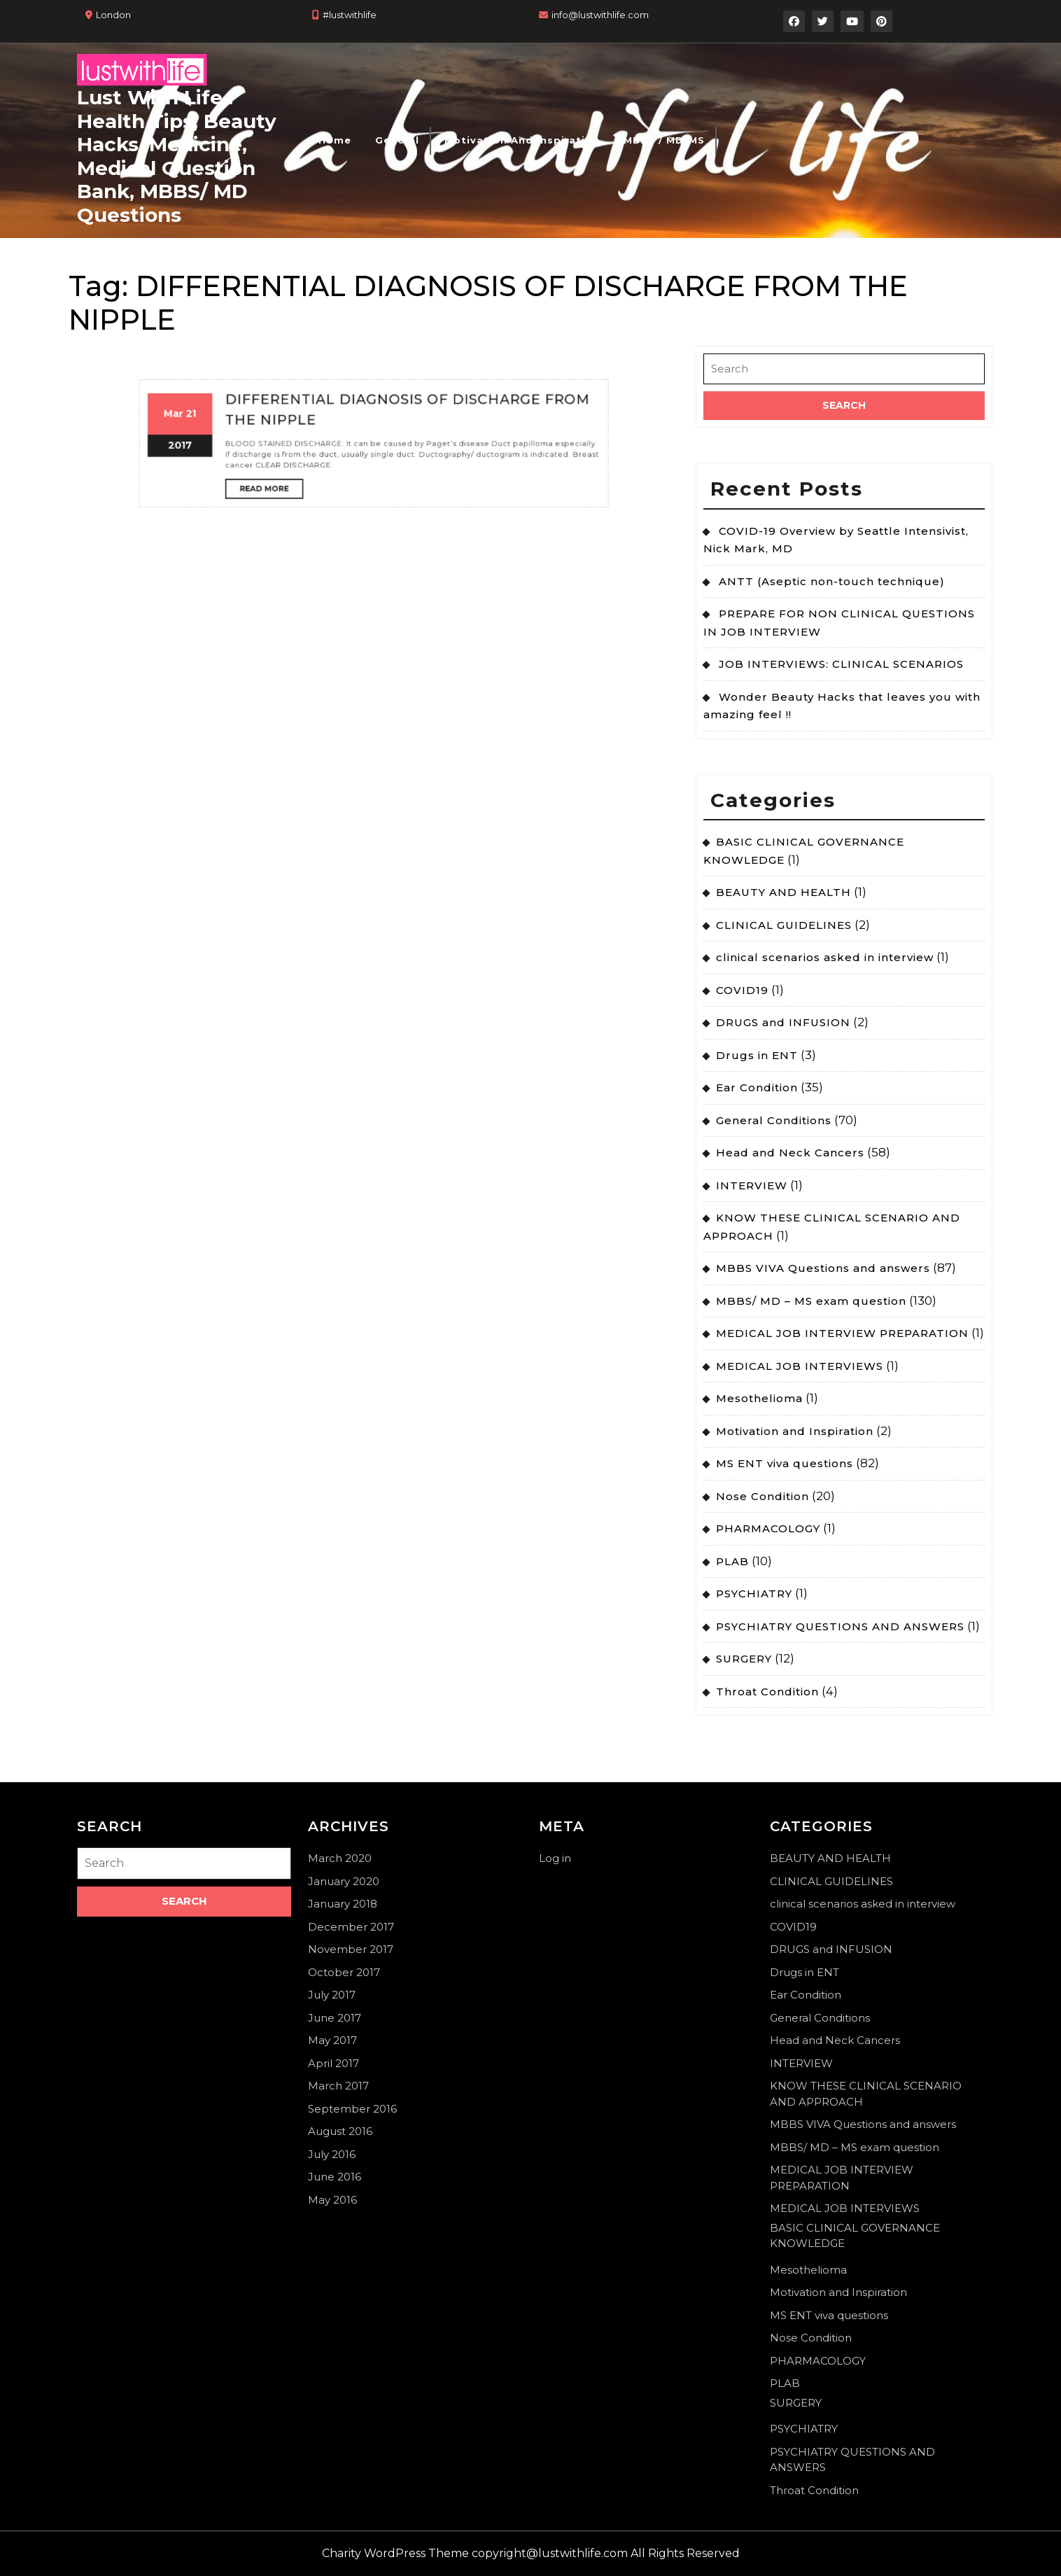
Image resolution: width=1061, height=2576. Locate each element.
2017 (328, 331)
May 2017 (332, 2040)
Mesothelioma (759, 1398)
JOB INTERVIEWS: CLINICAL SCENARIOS (841, 664)
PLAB (732, 1561)
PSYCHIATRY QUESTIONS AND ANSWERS (840, 1626)
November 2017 (350, 1949)
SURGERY (744, 1658)
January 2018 (342, 1903)
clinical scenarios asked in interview (825, 957)
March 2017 (338, 2085)
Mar (326, 324)
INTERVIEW (751, 1185)
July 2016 (332, 2154)
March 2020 (340, 1858)
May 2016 (332, 2199)
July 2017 (332, 1994)
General (397, 140)
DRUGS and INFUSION (783, 1022)
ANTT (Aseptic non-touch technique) (832, 581)
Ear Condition (757, 1087)
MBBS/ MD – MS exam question (811, 1301)
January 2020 (343, 1881)
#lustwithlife (350, 14)
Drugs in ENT (757, 1055)
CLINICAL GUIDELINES (784, 925)
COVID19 (742, 990)
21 (331, 324)
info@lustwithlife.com (600, 14)
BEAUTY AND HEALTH (783, 892)
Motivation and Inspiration (522, 140)
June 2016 (334, 2176)
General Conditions (773, 1120)
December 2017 (351, 1926)
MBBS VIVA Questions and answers (823, 1268)
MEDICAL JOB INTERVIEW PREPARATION (842, 1333)
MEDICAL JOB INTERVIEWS (799, 1366)
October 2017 (344, 1972)
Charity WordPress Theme (395, 2553)
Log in (555, 1858)
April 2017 (333, 2063)
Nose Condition (762, 1496)
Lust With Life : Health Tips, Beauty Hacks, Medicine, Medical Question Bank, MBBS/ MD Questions (176, 156)
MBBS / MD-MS (664, 140)
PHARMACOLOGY (768, 1528)
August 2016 (340, 2131)
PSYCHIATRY (754, 1593)
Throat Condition (767, 1691)
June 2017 (334, 2017)
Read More (349, 342)
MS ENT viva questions (784, 1463)
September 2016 (352, 2108)
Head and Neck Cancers (790, 1152)
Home (334, 140)
